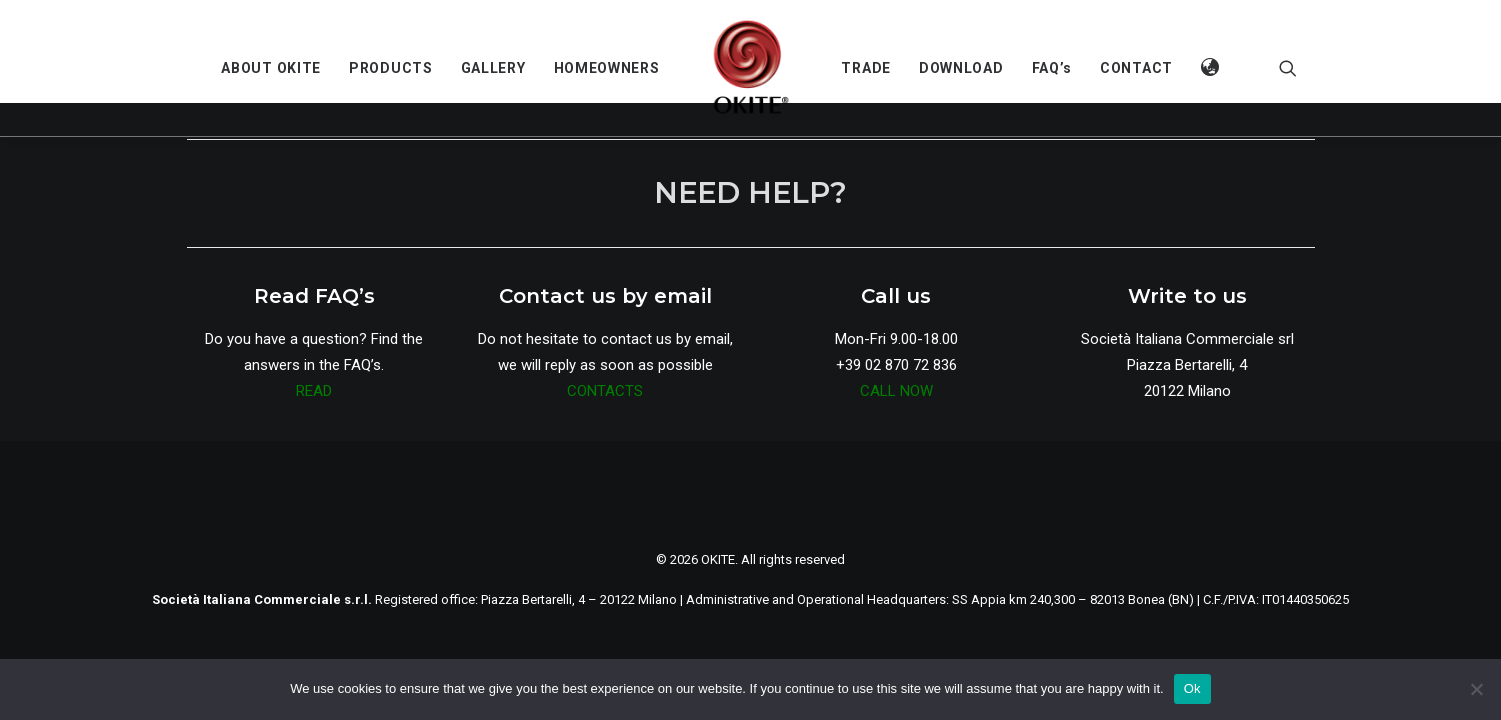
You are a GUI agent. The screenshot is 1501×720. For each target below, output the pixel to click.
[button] (1211, 68)
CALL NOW (896, 391)
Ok (1192, 688)
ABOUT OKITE (271, 68)
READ (314, 391)
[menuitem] (271, 68)
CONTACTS (605, 391)
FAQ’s (1052, 68)
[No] (1476, 689)
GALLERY (493, 68)
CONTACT (1136, 68)
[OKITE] (751, 68)
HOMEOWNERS (607, 68)
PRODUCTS (391, 68)
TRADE (866, 68)
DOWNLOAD (961, 68)
